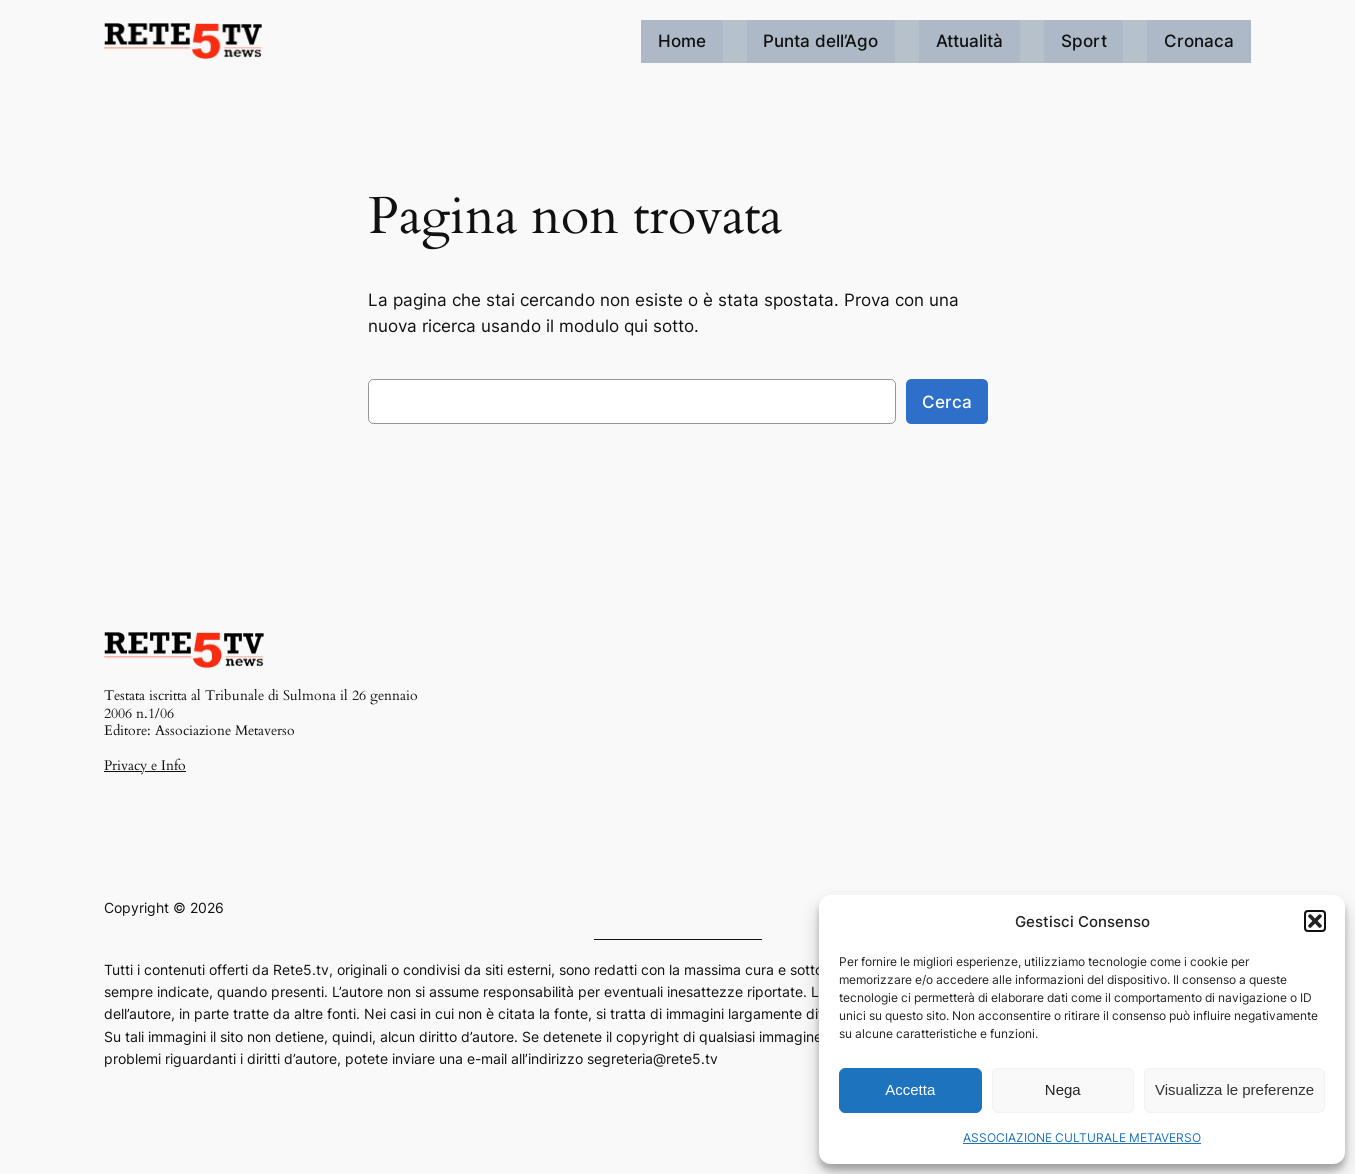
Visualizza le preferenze (1234, 1089)
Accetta (910, 1089)
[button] (1315, 921)
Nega (1063, 1089)
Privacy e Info (145, 765)
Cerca (947, 402)
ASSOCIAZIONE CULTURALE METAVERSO (1082, 1137)
